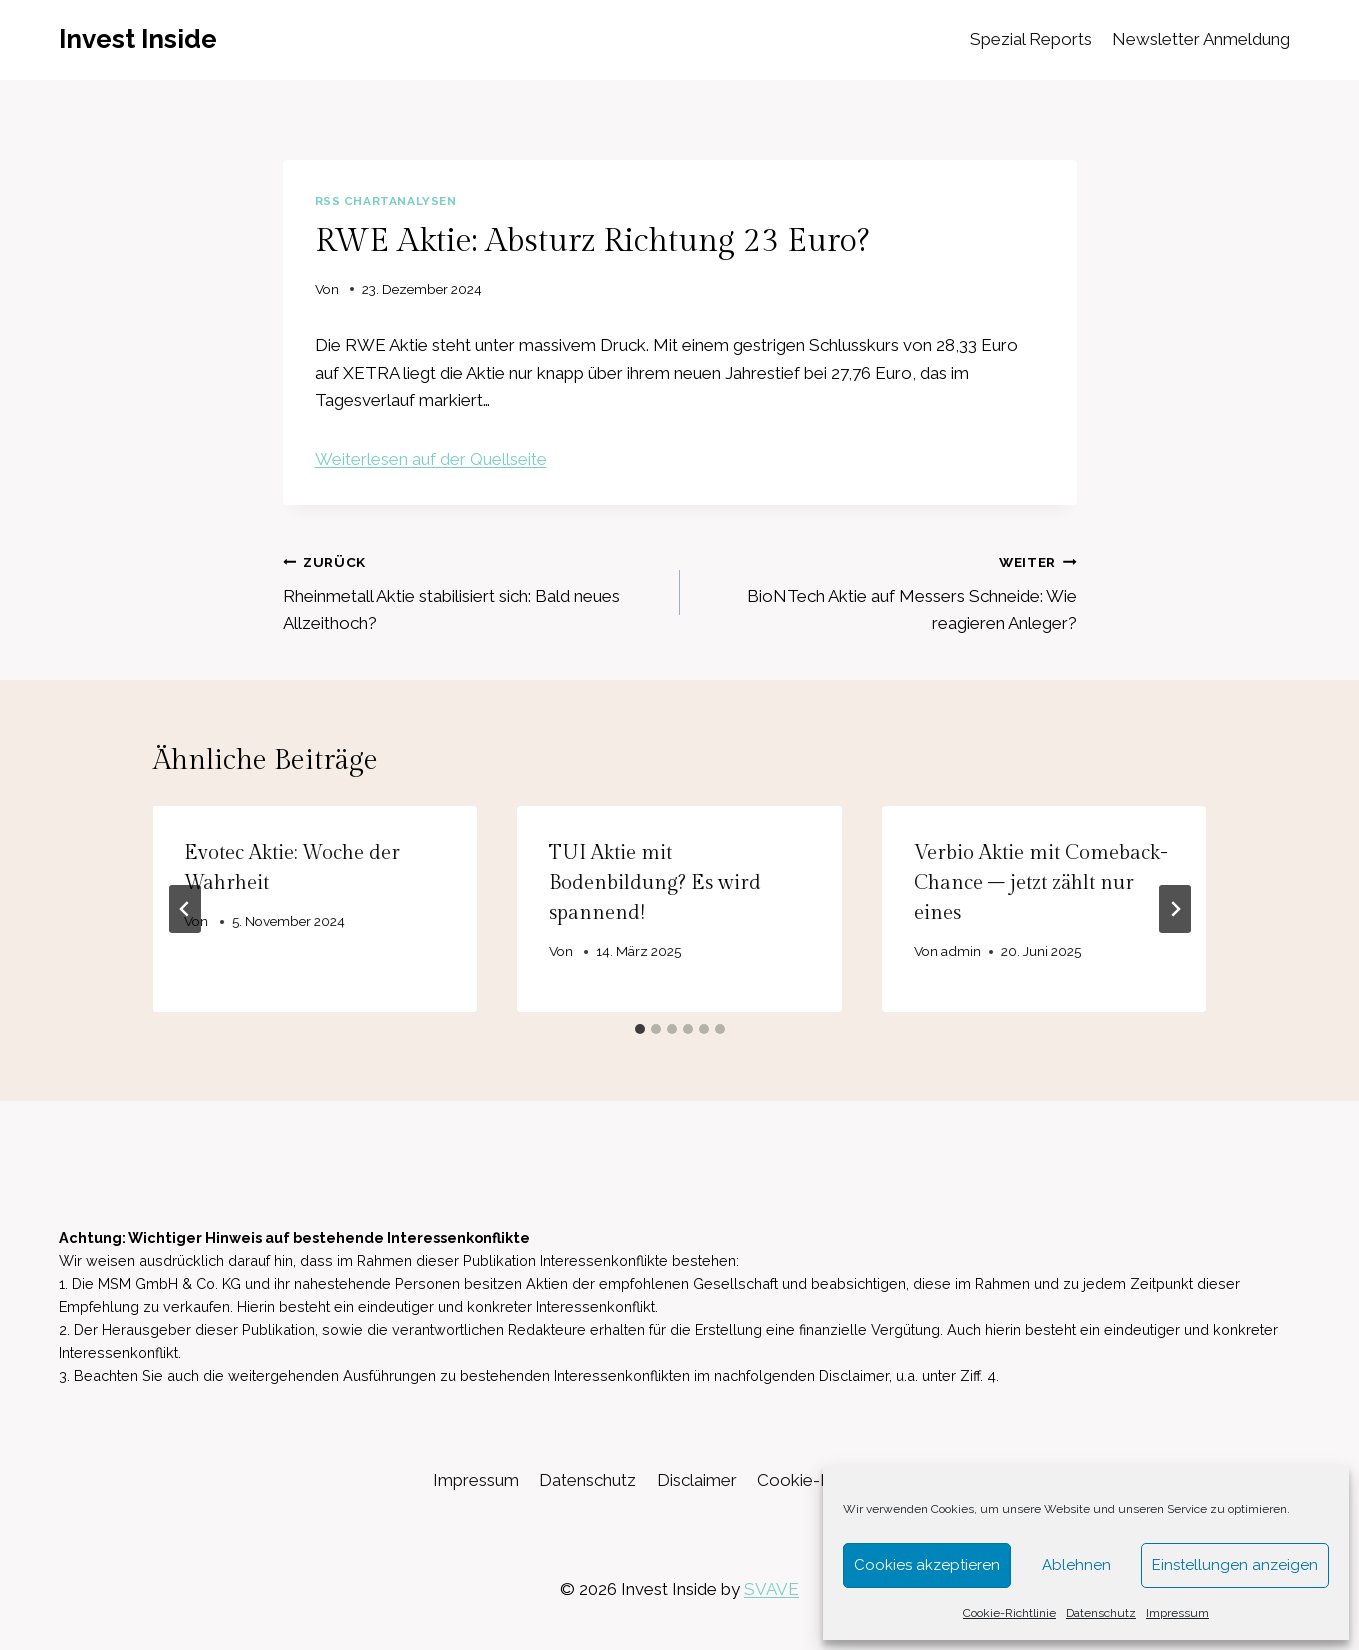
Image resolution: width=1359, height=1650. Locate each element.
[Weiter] (1175, 909)
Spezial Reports (1031, 39)
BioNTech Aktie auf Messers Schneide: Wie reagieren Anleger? (887, 591)
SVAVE (771, 1589)
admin (961, 951)
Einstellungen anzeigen (1235, 1565)
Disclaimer (697, 1480)
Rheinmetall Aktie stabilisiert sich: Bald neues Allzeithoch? (473, 591)
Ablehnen (1076, 1565)
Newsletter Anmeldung (1201, 39)
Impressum (1177, 1613)
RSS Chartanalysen (386, 201)
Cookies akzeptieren (927, 1565)
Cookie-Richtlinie (1009, 1613)
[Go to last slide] (185, 909)
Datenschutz (1101, 1613)
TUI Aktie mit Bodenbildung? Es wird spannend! (655, 883)
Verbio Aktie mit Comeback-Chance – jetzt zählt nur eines (1041, 883)
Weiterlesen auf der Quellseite (431, 459)
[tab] (640, 1029)
